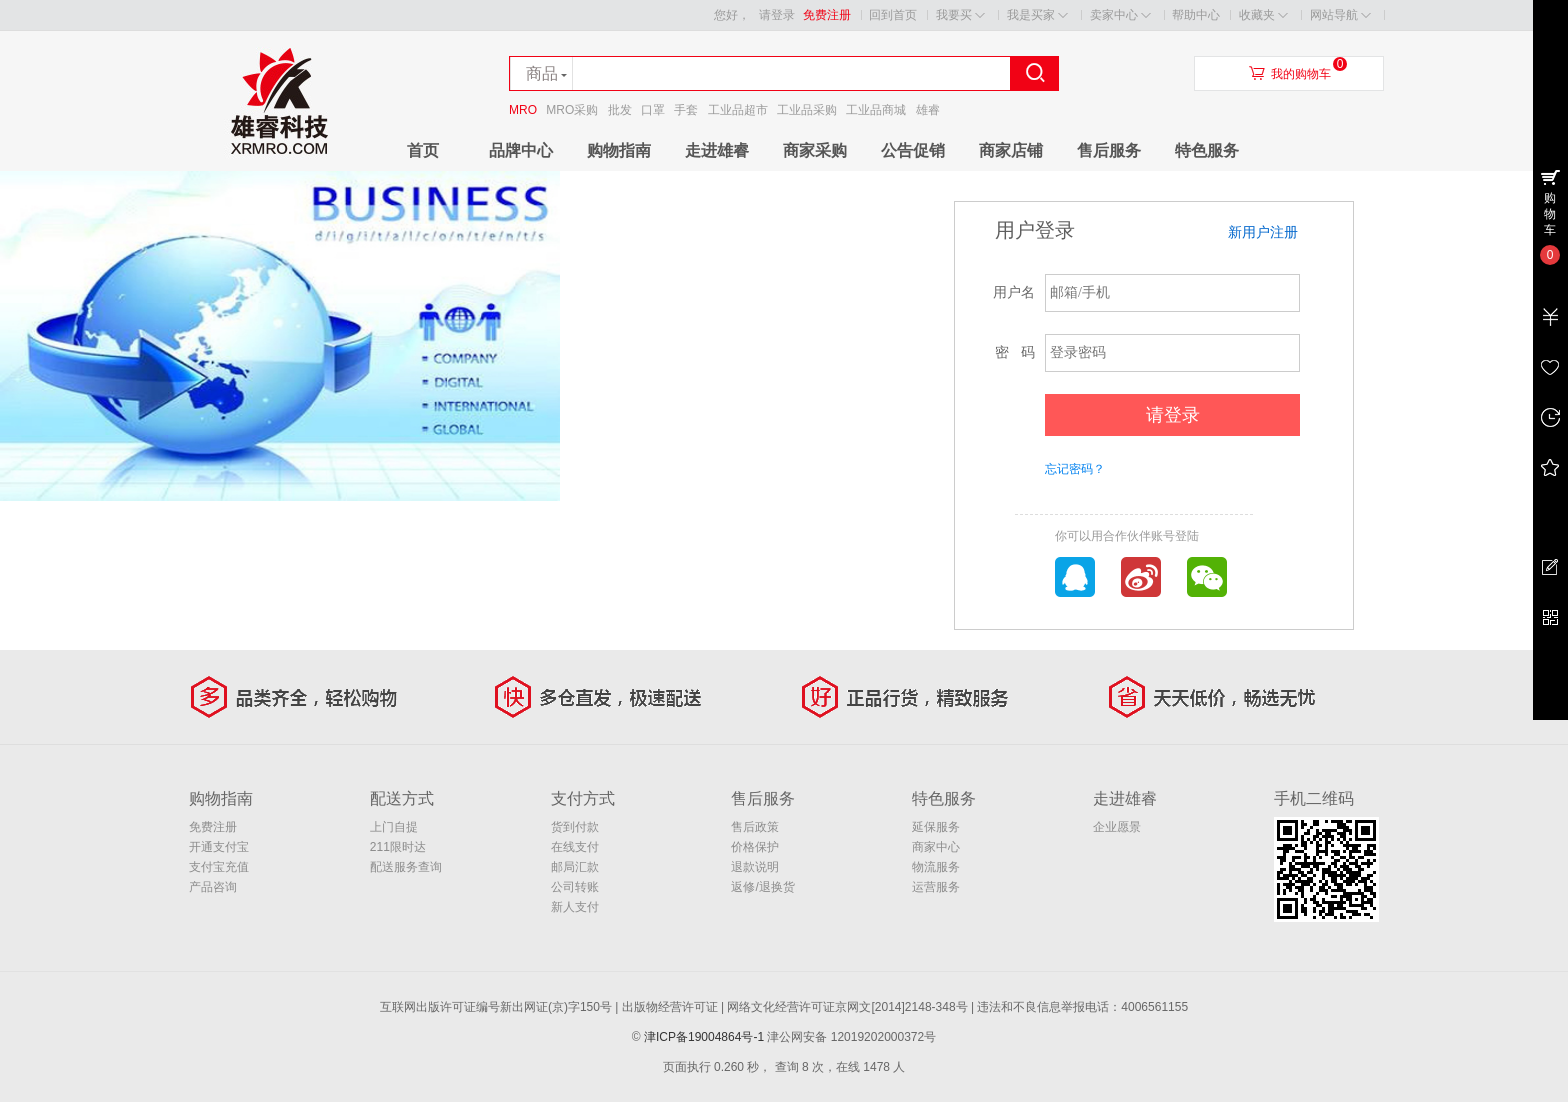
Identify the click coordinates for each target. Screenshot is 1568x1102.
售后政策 (755, 827)
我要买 (960, 15)
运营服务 (936, 887)
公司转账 (575, 887)
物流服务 (936, 867)
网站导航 (1340, 15)
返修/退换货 (762, 887)
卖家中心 (1120, 15)
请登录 (777, 15)
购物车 (1550, 214)
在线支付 (575, 847)
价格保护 (755, 847)
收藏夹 (1263, 15)
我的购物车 (1301, 74)
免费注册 (827, 15)
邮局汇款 (575, 867)
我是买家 (1037, 15)
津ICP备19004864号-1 (704, 1037)
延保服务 (936, 827)
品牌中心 (521, 150)
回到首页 (893, 15)
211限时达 (398, 847)
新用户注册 (1263, 232)
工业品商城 (876, 110)
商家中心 (936, 847)
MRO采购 (572, 110)
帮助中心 (1196, 15)
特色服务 (1207, 150)
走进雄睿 (717, 150)
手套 (686, 110)
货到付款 (575, 827)
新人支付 (575, 907)
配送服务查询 (406, 867)
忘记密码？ (1075, 469)
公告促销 (913, 150)
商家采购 (815, 150)
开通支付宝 (219, 847)
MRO (523, 110)
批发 (620, 110)
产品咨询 (213, 887)
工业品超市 (738, 110)
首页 (423, 150)
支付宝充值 (219, 867)
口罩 (653, 110)
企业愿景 (1117, 827)
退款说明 (755, 867)
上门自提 (394, 827)
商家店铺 (1011, 150)
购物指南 (619, 150)
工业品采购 (807, 110)
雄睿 (928, 110)
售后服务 (1109, 150)
